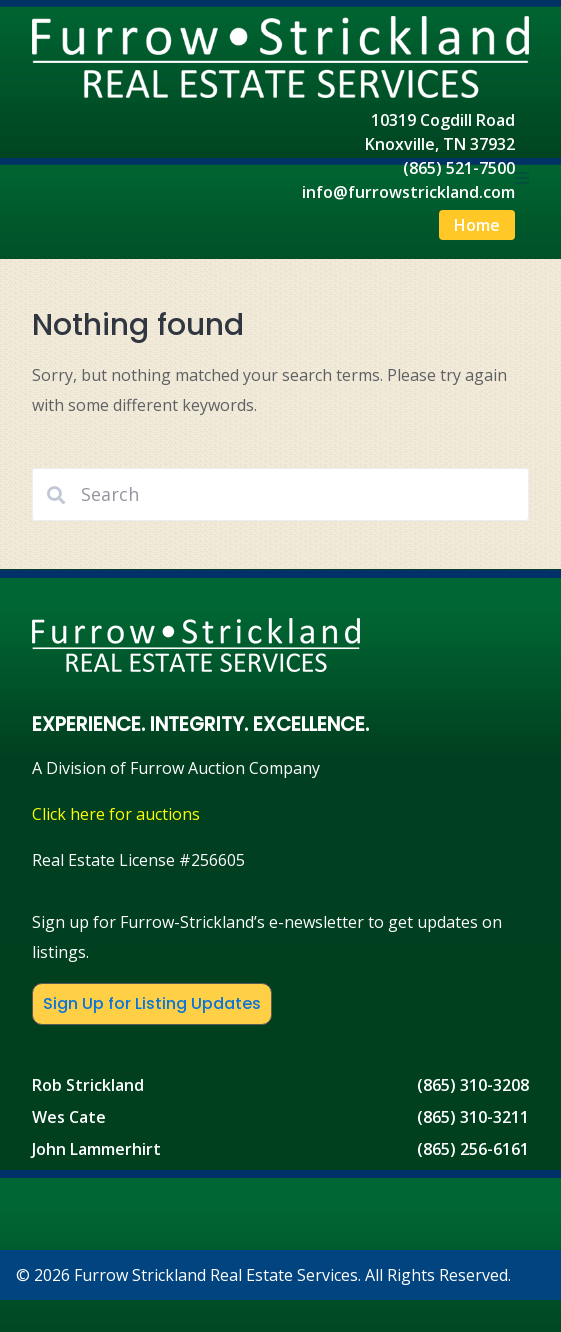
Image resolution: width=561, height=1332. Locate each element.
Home (477, 225)
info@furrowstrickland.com (408, 192)
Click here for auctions (116, 814)
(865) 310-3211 (473, 1117)
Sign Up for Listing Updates (152, 1003)
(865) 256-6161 (473, 1149)
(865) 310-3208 (473, 1085)
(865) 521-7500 (459, 168)
